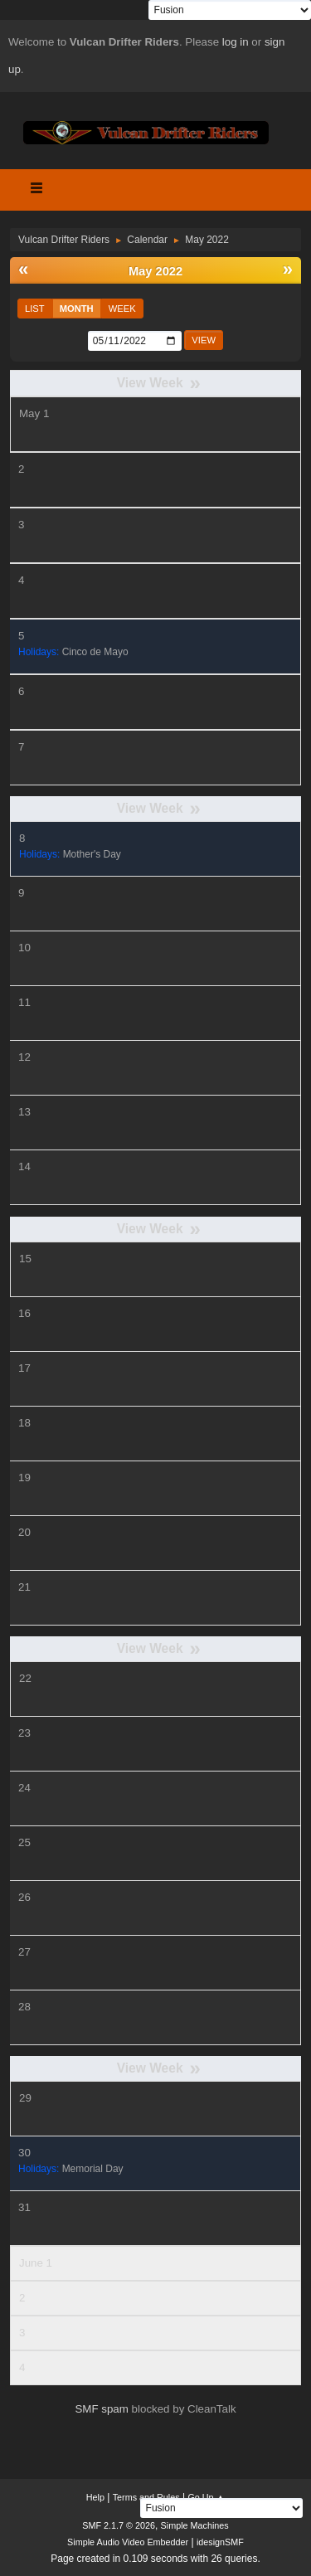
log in (235, 42)
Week (122, 308)
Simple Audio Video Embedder (127, 2542)
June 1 (35, 2263)
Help (95, 2497)
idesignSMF (220, 2542)
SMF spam (101, 2409)
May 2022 (155, 271)
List (35, 308)
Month (77, 308)
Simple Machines (195, 2525)
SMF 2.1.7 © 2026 (118, 2525)
